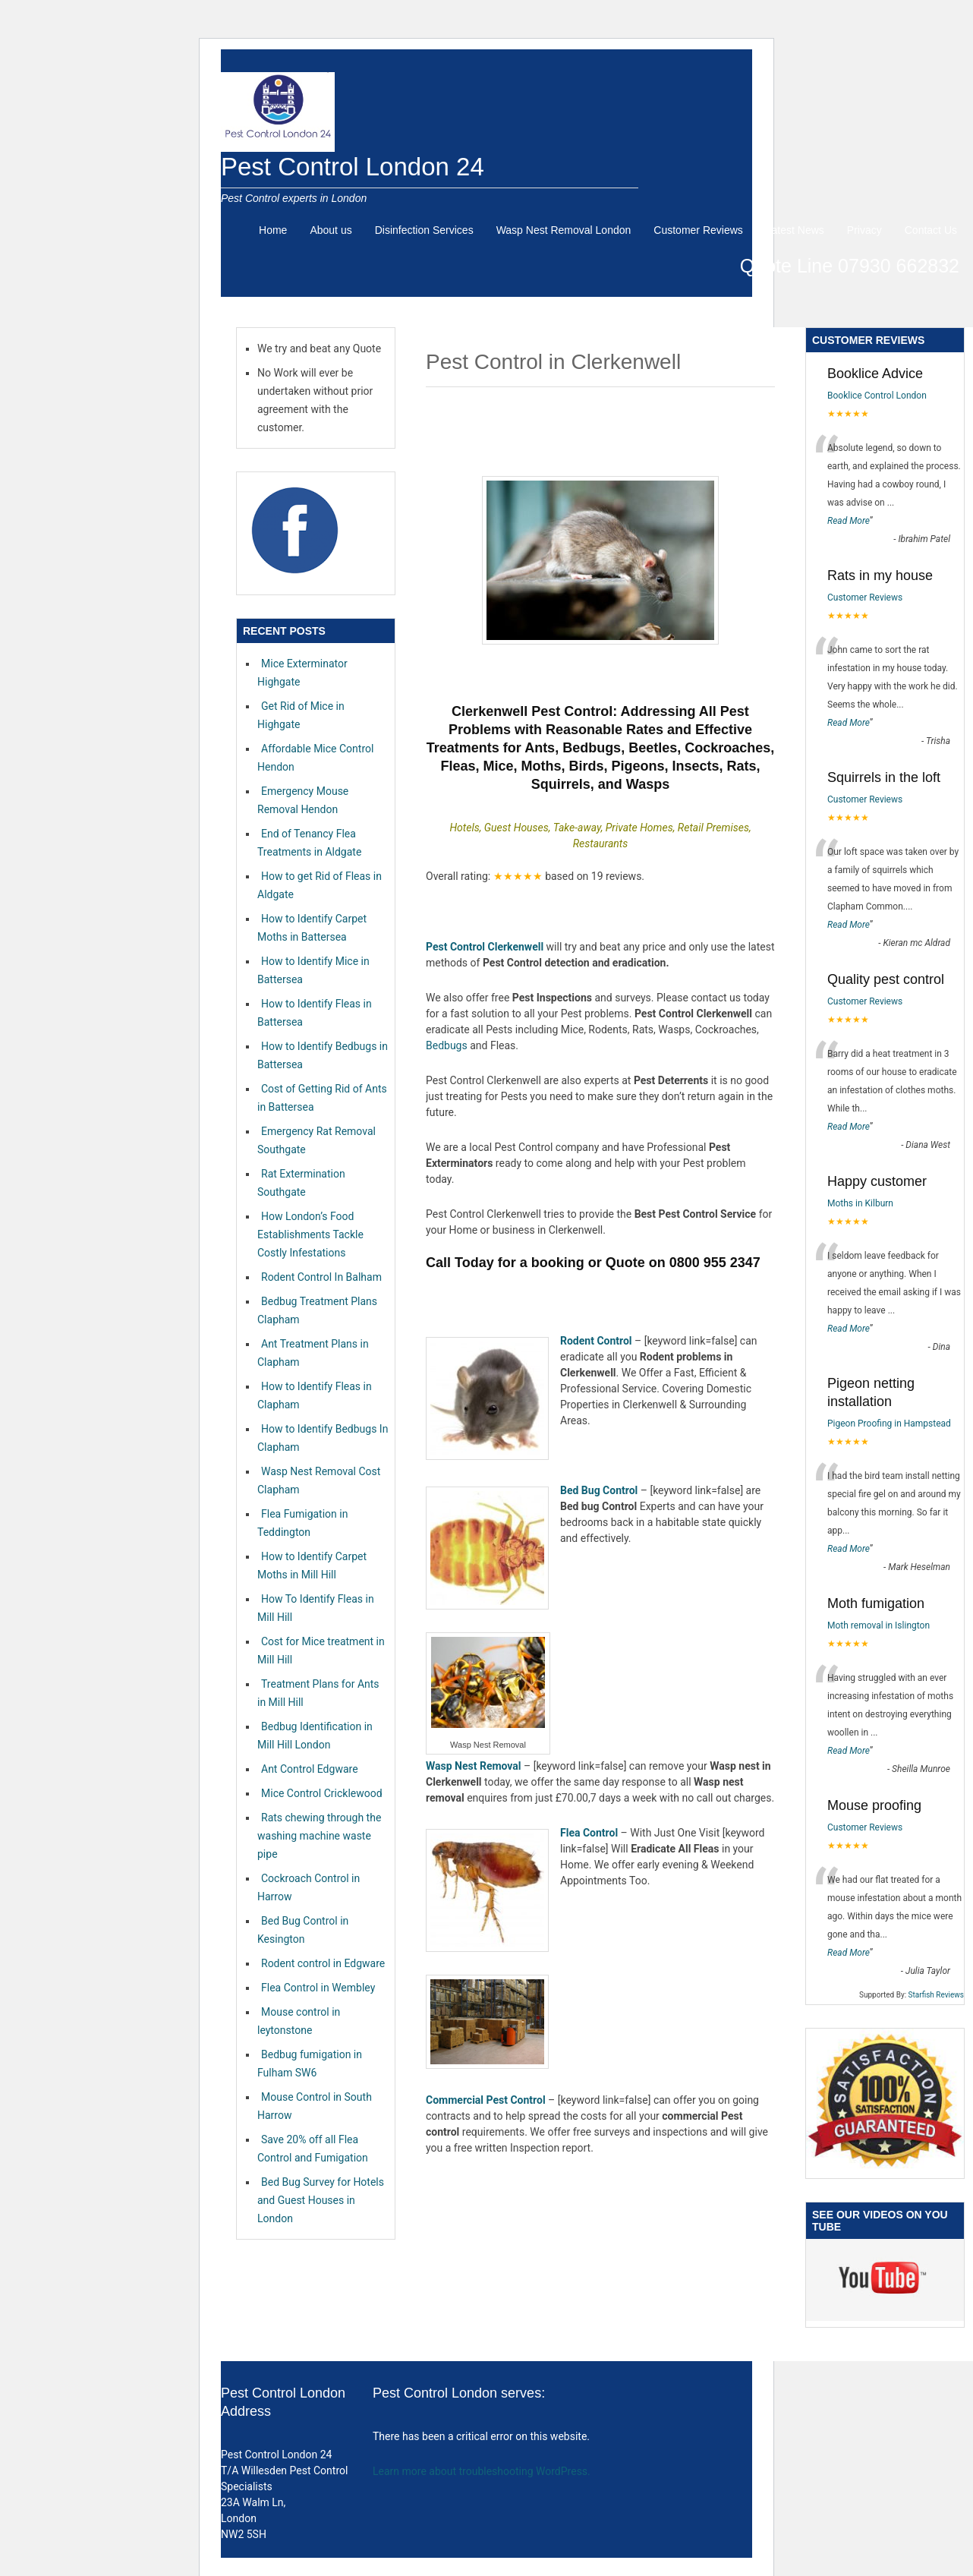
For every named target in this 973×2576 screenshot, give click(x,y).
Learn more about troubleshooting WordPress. (481, 2471)
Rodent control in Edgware (323, 1963)
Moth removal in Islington (878, 1625)
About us (330, 230)
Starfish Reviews (936, 1995)
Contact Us (931, 230)
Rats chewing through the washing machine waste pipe (319, 1835)
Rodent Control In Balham (321, 1277)
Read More (848, 521)
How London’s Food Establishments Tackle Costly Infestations (310, 1234)
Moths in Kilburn (860, 1203)
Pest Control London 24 (352, 167)
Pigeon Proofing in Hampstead (889, 1423)
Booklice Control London (877, 395)
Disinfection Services (424, 230)
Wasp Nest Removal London (563, 230)
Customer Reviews (697, 230)
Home (273, 230)
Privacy (864, 230)
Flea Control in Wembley (318, 1988)
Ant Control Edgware (309, 1769)
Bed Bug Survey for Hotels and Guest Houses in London (320, 2200)
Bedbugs (447, 1045)
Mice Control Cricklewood (322, 1793)
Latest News (795, 230)
